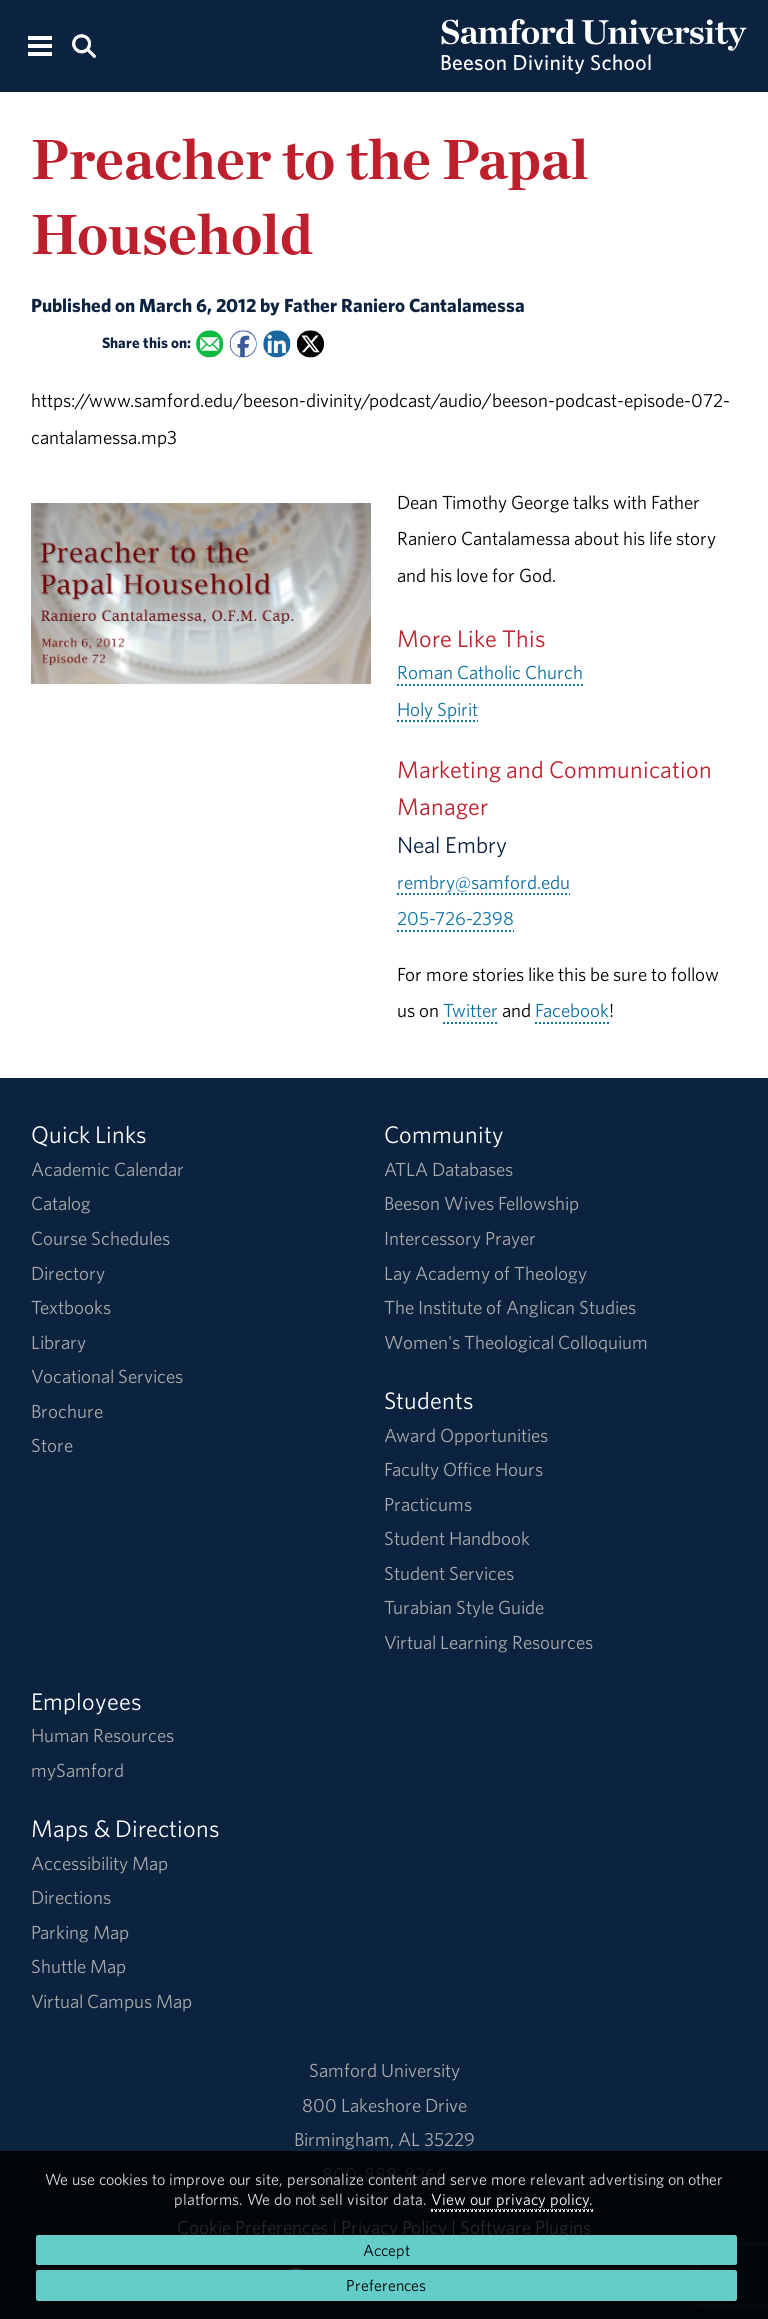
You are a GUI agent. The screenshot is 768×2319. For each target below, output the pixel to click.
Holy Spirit (437, 709)
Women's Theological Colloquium (516, 1342)
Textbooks (71, 1307)
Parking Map (80, 1932)
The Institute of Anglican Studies (510, 1307)
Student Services (449, 1573)
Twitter (470, 1010)
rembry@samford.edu (483, 882)
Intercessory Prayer (460, 1238)
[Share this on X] (310, 343)
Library (58, 1342)
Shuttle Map (78, 1966)
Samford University (384, 2070)
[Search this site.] (83, 44)
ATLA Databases (448, 1169)
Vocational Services (107, 1376)
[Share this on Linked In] (276, 343)
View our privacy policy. (512, 2199)
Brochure (67, 1411)
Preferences (386, 2285)
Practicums (428, 1504)
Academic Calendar (107, 1169)
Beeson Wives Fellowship (481, 1203)
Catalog (61, 1203)
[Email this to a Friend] (209, 343)
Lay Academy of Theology (485, 1273)
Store (52, 1445)
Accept (386, 2250)
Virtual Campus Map (111, 2001)
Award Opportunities (466, 1435)
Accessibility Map (99, 1863)
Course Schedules (100, 1238)
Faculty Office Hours (463, 1469)
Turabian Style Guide (464, 1607)
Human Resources (102, 1735)
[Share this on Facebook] (242, 343)
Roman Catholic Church (490, 672)
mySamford (77, 1770)
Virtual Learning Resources (488, 1642)
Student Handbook (457, 1538)
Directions (71, 1897)
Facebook (572, 1010)
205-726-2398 (455, 918)
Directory (68, 1273)
